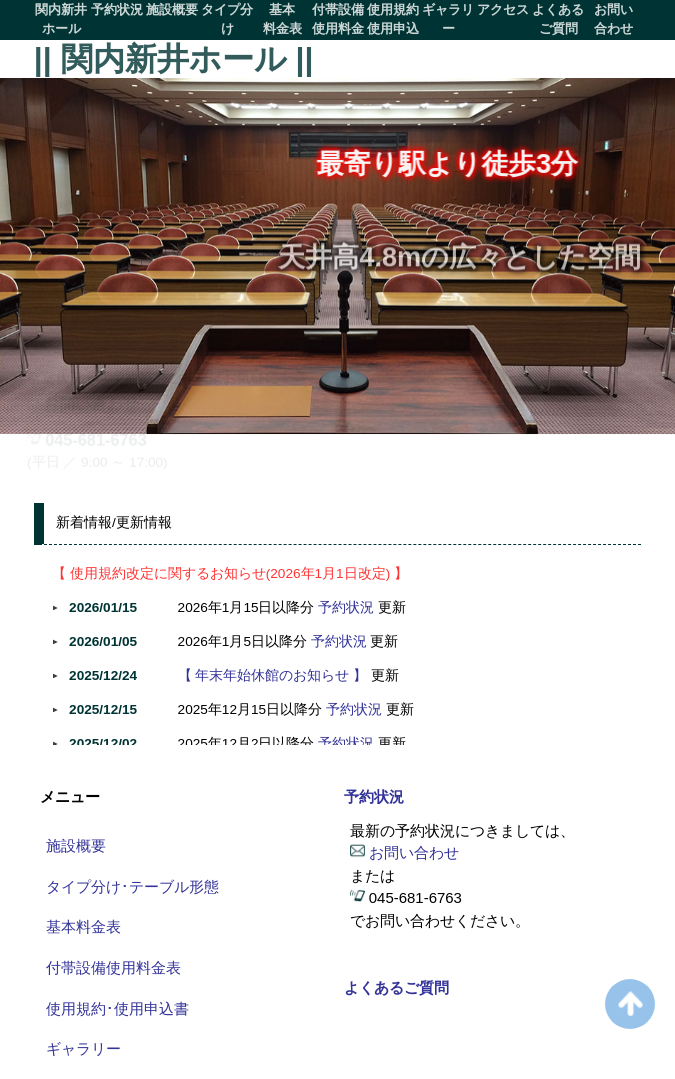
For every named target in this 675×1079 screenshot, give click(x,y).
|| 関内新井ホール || (174, 59)
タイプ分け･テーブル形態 (132, 886)
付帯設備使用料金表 (338, 21)
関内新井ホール (61, 19)
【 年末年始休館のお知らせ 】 (273, 675)
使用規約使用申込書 (393, 21)
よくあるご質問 (558, 19)
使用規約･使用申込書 (117, 1008)
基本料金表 (282, 19)
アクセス (503, 9)
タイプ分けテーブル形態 (227, 21)
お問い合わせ (613, 19)
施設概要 (172, 9)
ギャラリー (448, 19)
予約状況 (117, 9)
